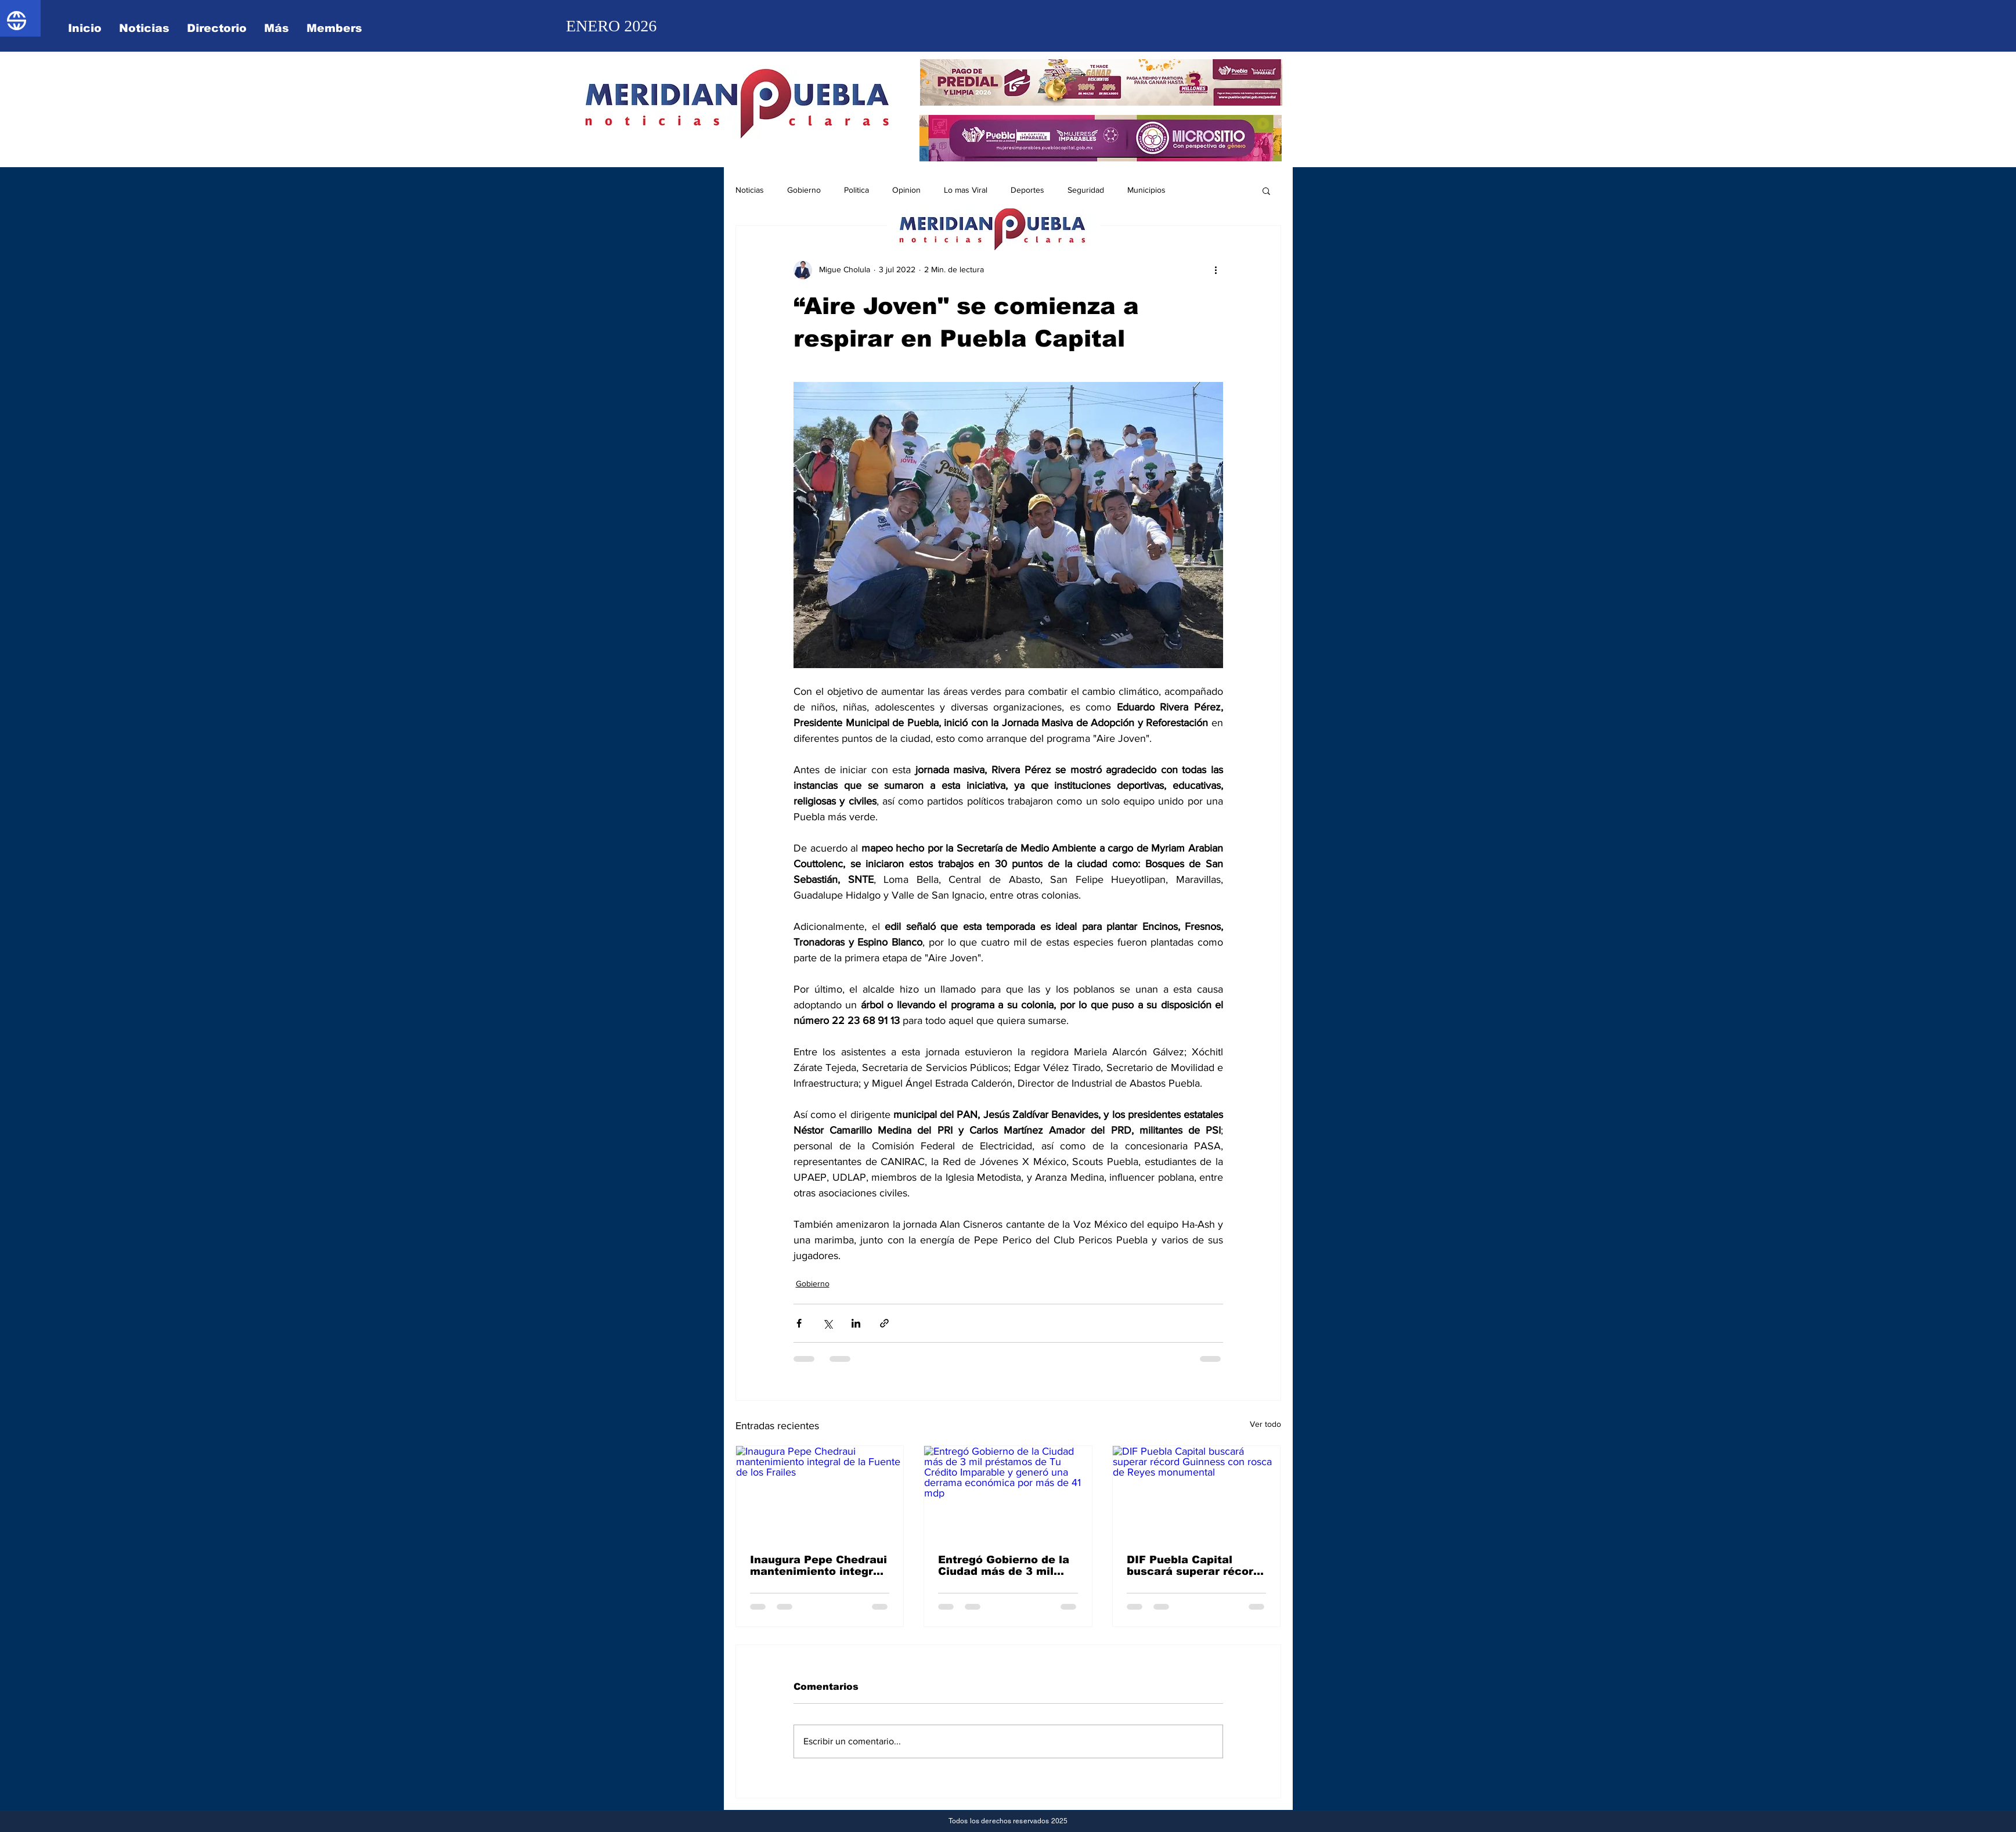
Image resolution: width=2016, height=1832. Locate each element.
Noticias (749, 189)
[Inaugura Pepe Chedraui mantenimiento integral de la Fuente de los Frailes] (820, 1493)
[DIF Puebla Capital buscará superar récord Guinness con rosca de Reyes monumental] (1197, 1493)
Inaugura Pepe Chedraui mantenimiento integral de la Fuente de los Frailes (818, 1565)
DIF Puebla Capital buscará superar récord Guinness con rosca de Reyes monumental (1193, 1565)
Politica (856, 189)
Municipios (1146, 189)
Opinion (906, 189)
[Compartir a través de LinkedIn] (855, 1323)
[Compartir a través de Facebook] (799, 1323)
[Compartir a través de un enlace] (884, 1323)
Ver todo (1265, 1424)
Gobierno (804, 189)
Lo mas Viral (965, 189)
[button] (1266, 190)
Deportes (1027, 189)
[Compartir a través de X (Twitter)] (827, 1323)
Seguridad (1085, 189)
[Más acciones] (1216, 270)
